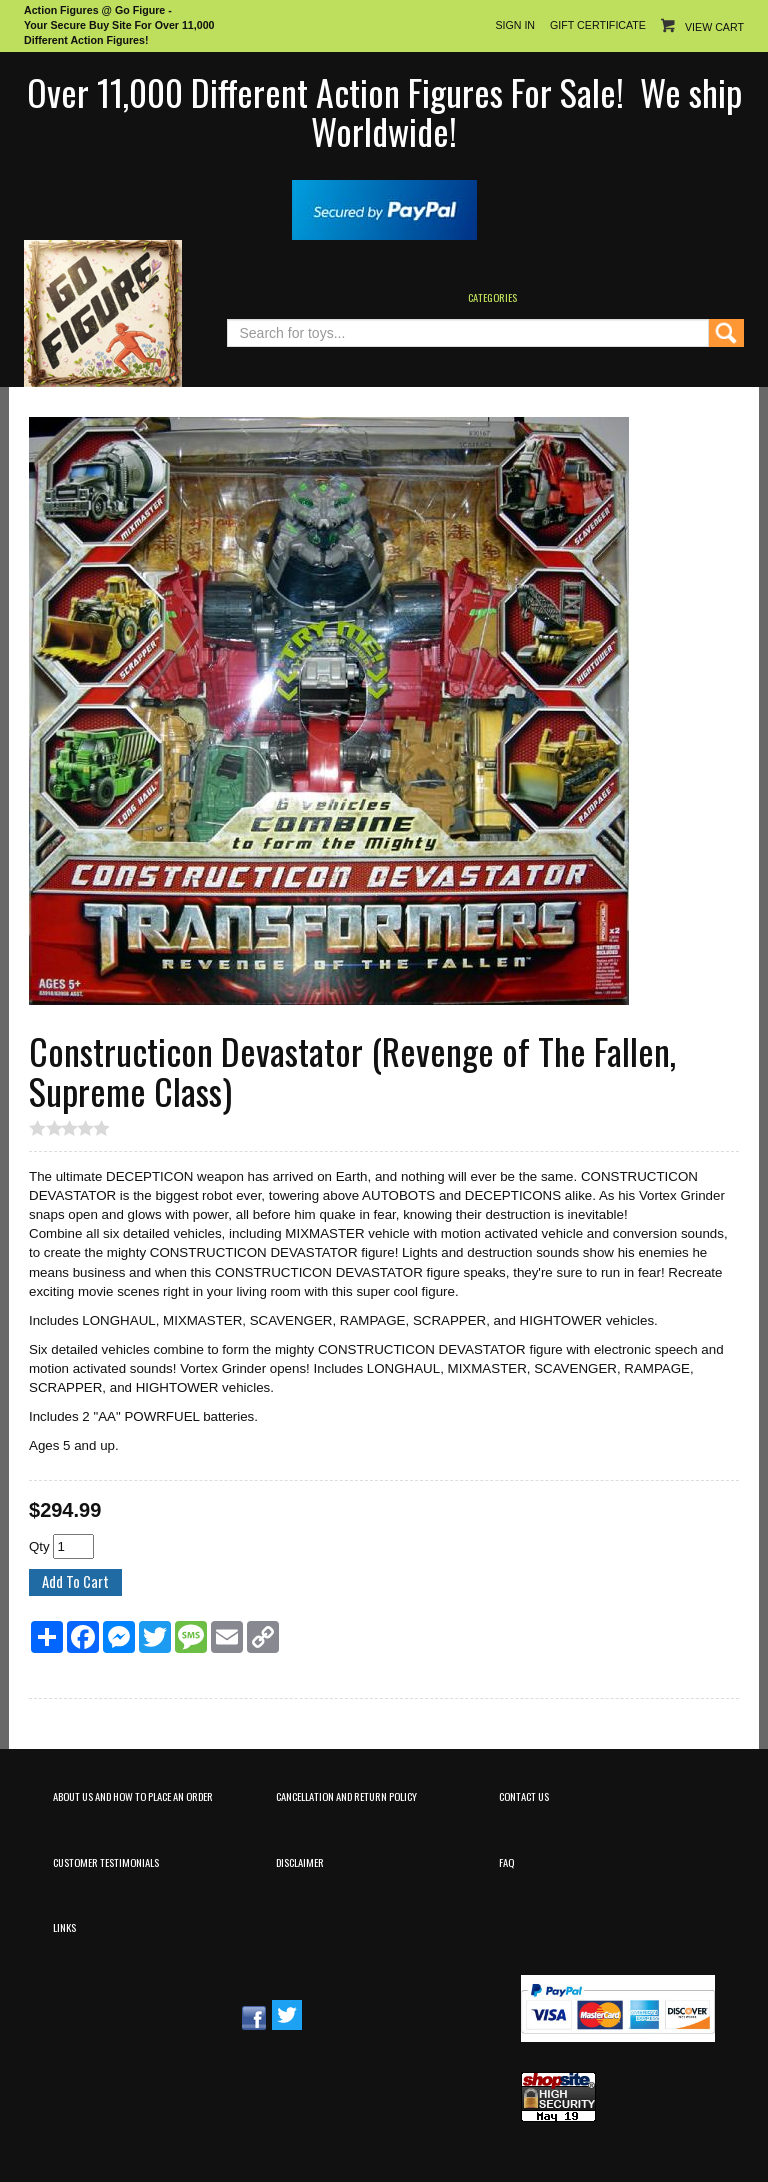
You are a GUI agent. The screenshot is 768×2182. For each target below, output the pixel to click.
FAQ (506, 1862)
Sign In (515, 25)
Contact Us (524, 1796)
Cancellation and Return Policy (346, 1796)
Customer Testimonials (106, 1862)
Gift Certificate (598, 25)
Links (64, 1927)
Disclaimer (300, 1862)
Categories (492, 297)
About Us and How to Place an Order (133, 1796)
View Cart (714, 27)
